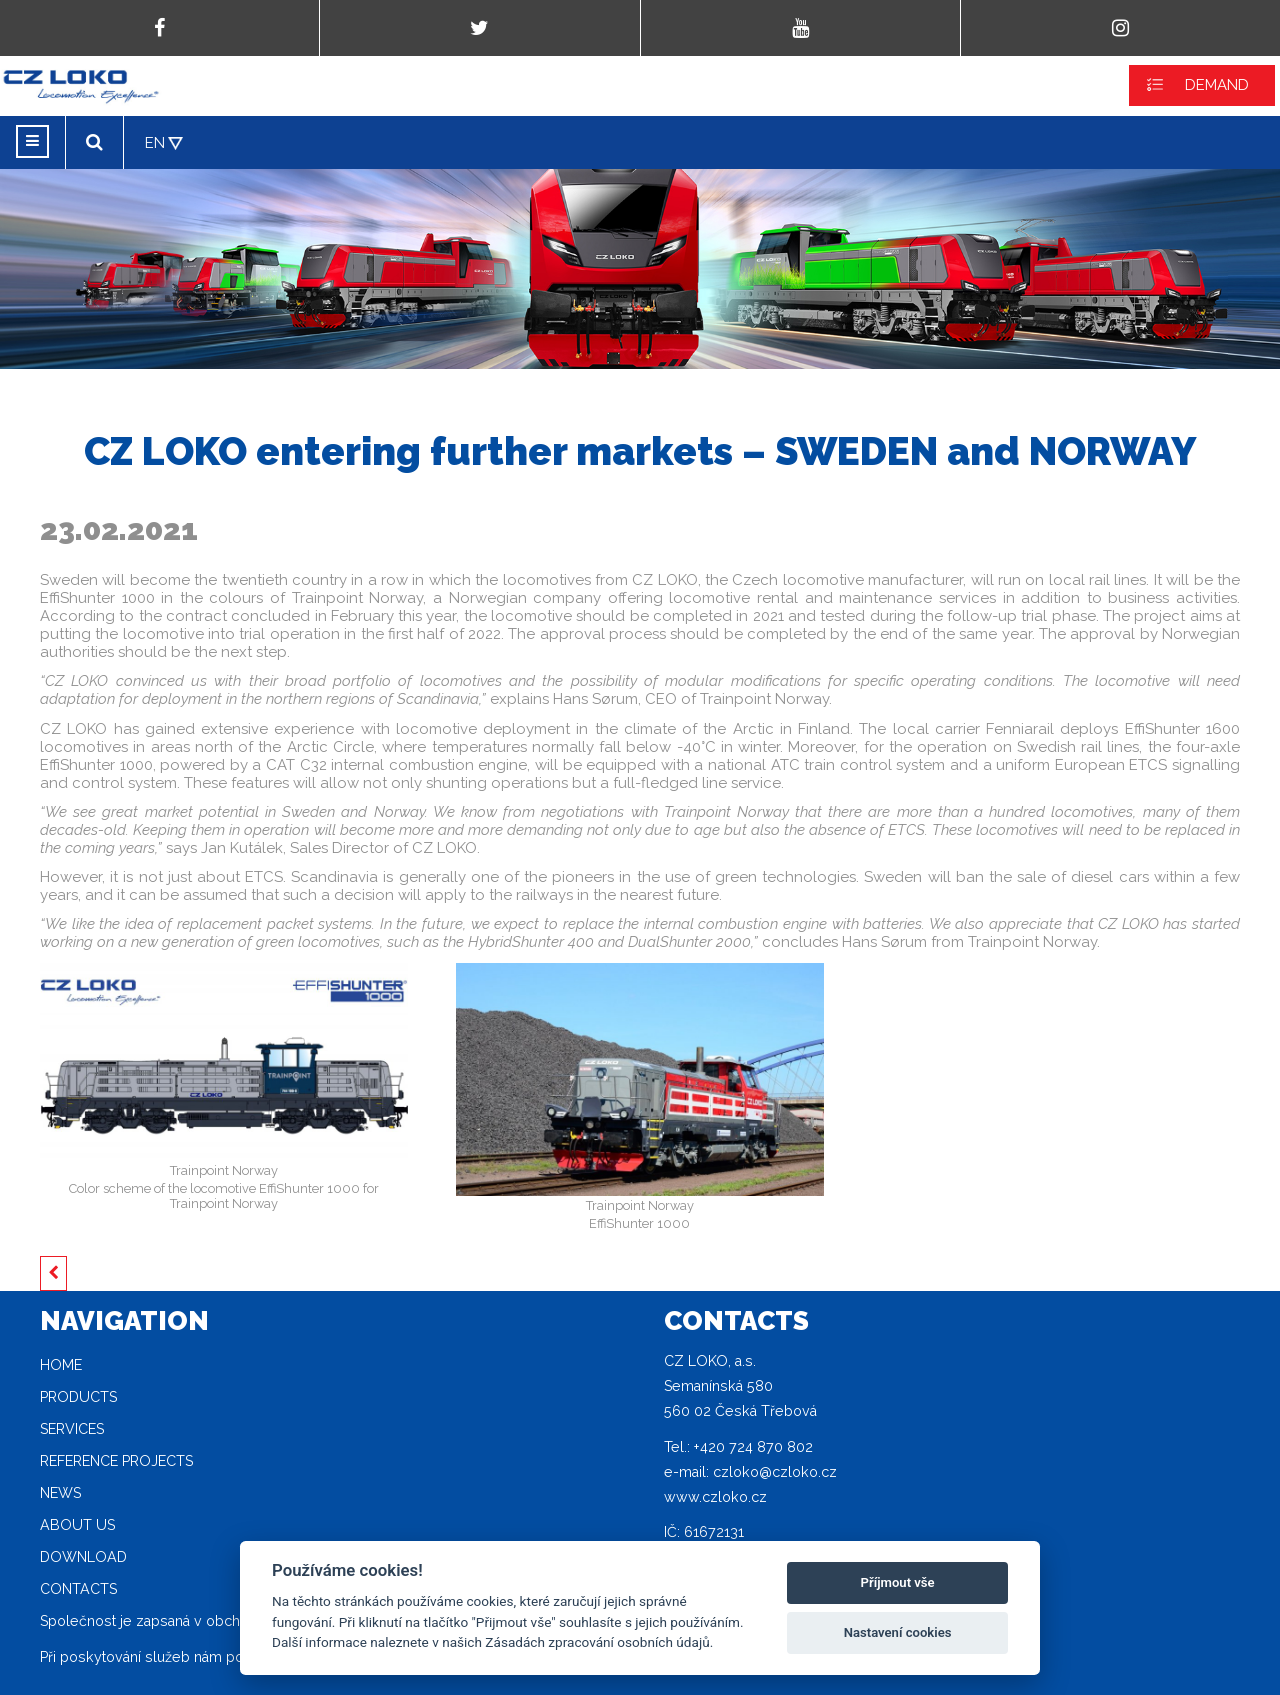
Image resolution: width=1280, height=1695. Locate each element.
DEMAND (1217, 85)
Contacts (78, 1589)
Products (78, 1397)
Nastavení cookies (898, 1632)
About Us (77, 1525)
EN (155, 143)
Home (61, 1365)
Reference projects (116, 1461)
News (60, 1493)
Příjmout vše (898, 1582)
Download (83, 1557)
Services (72, 1429)
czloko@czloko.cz (775, 1472)
